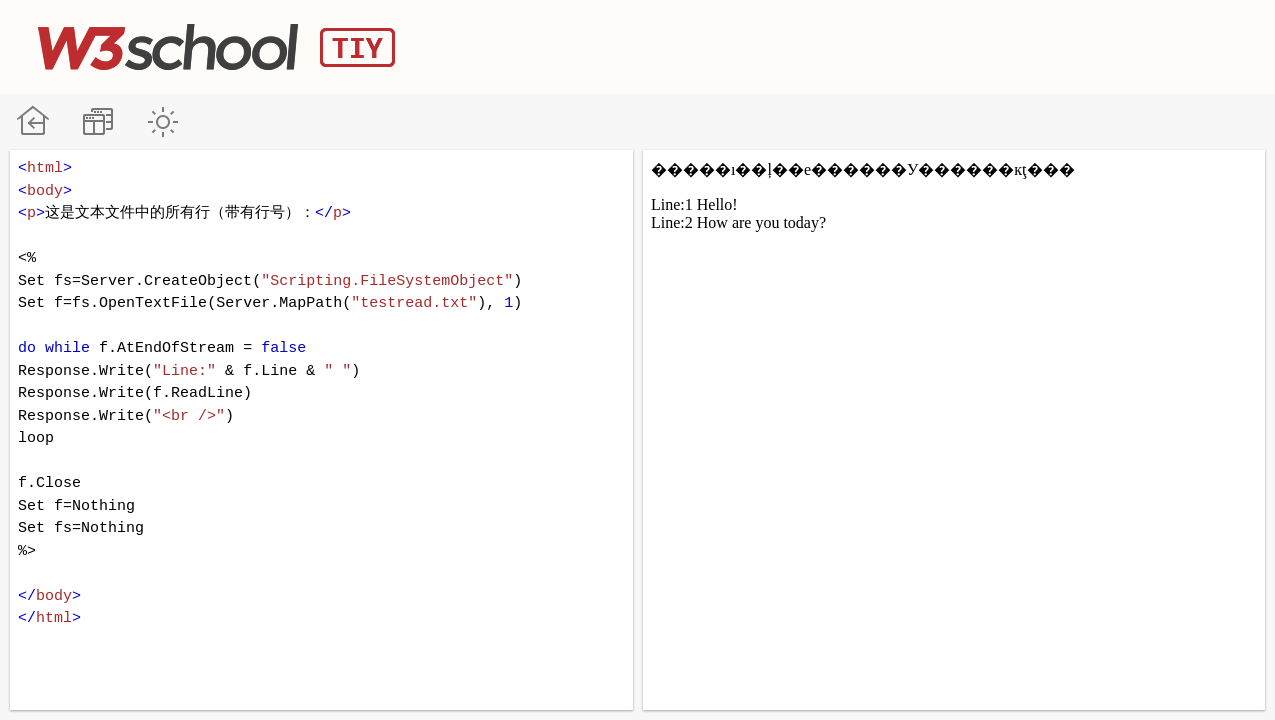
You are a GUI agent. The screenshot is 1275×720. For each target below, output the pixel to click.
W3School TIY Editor (216, 47)
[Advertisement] (874, 45)
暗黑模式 (162, 121)
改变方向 (97, 121)
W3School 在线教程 (32, 121)
